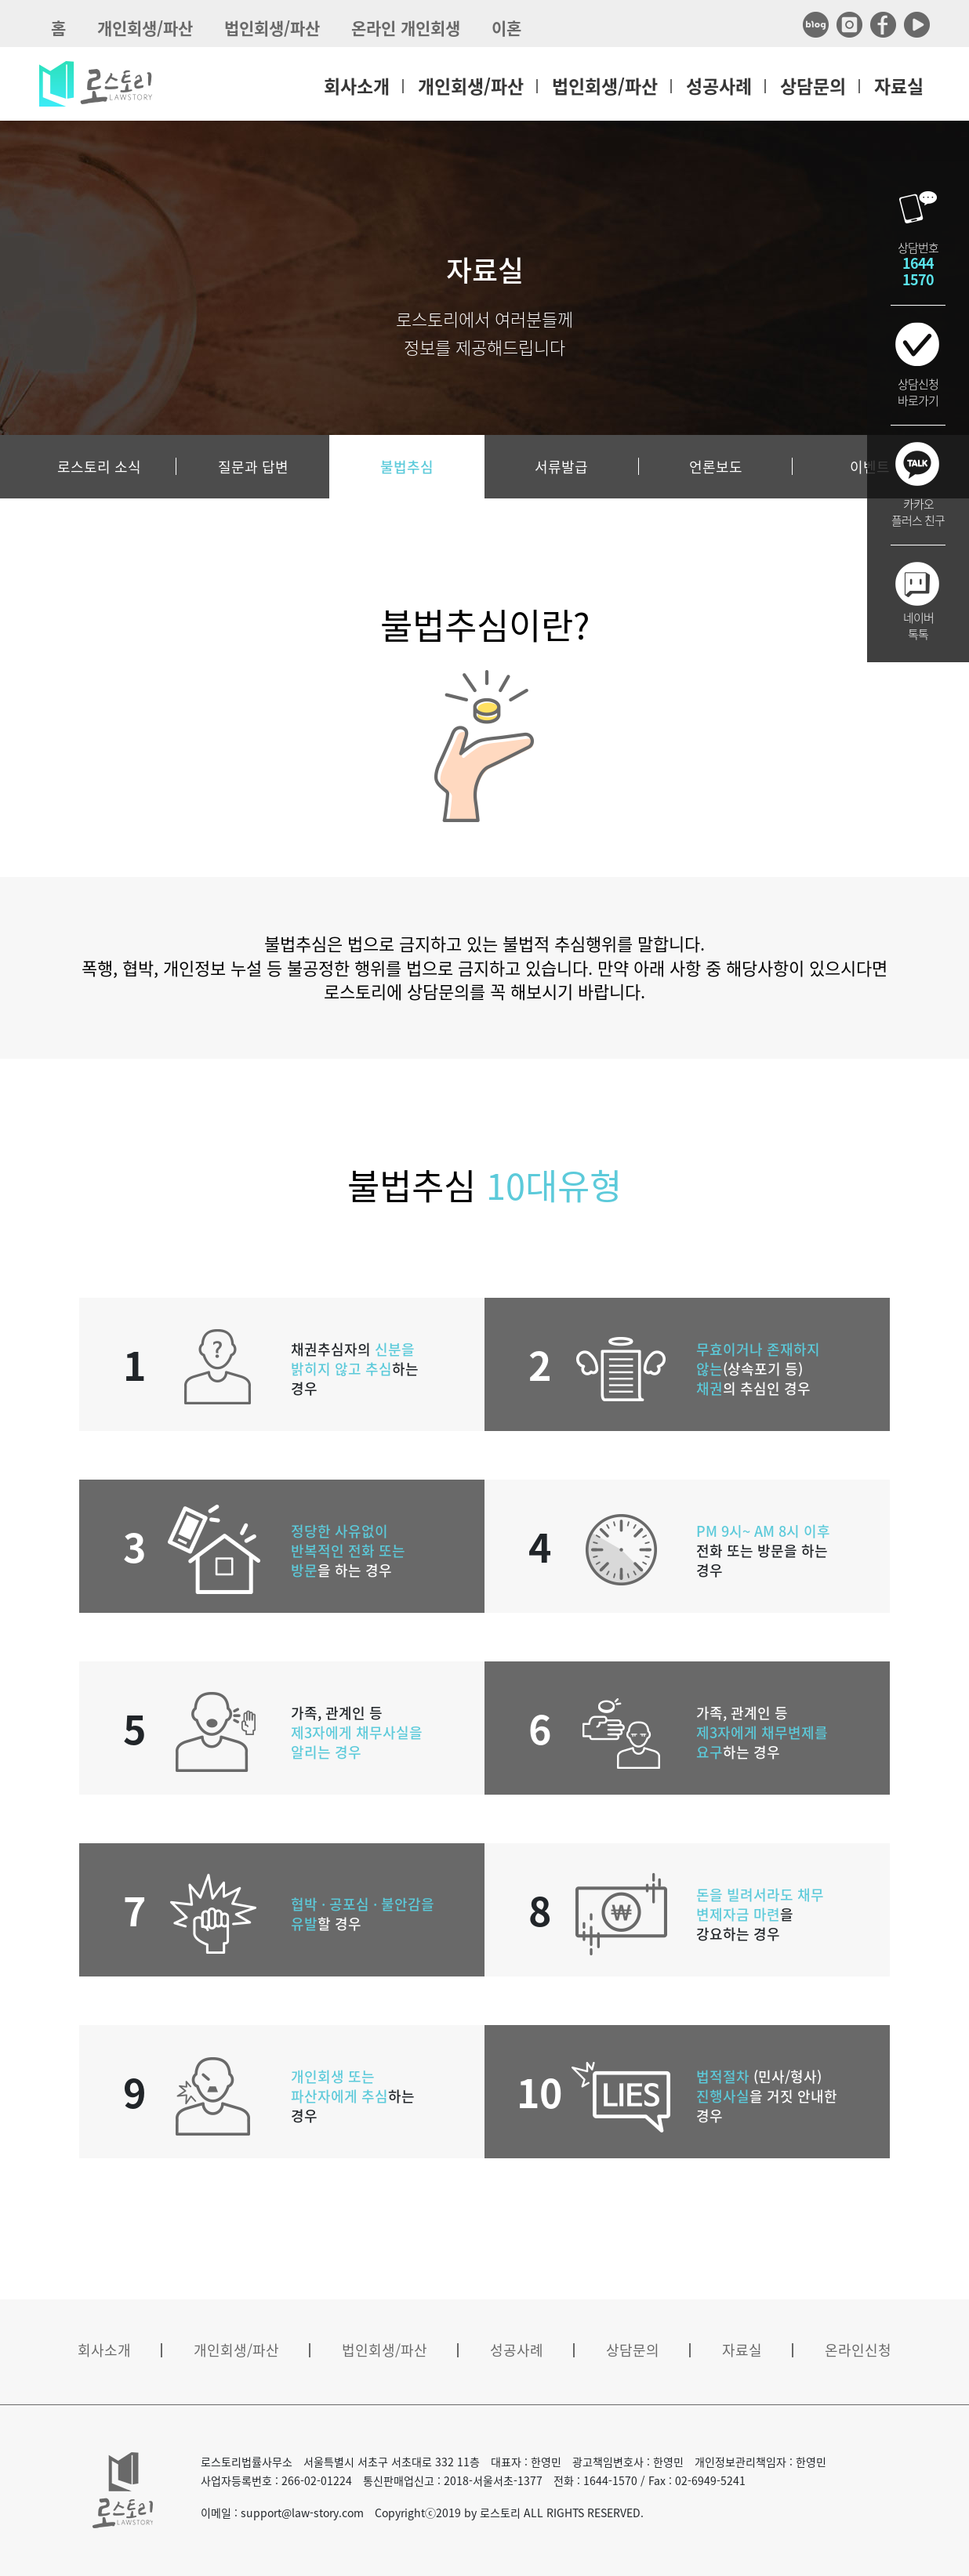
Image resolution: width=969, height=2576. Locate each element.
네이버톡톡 (918, 626)
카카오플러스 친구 (918, 512)
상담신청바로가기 (918, 392)
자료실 (899, 85)
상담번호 (918, 264)
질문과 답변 (253, 466)
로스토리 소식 (99, 466)
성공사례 (719, 85)
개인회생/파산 (145, 28)
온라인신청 (858, 2349)
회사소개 (357, 85)
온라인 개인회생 (405, 28)
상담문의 (813, 85)
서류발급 (561, 466)
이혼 (506, 28)
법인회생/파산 (272, 28)
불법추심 (407, 466)
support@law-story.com (302, 2512)
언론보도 (715, 466)
